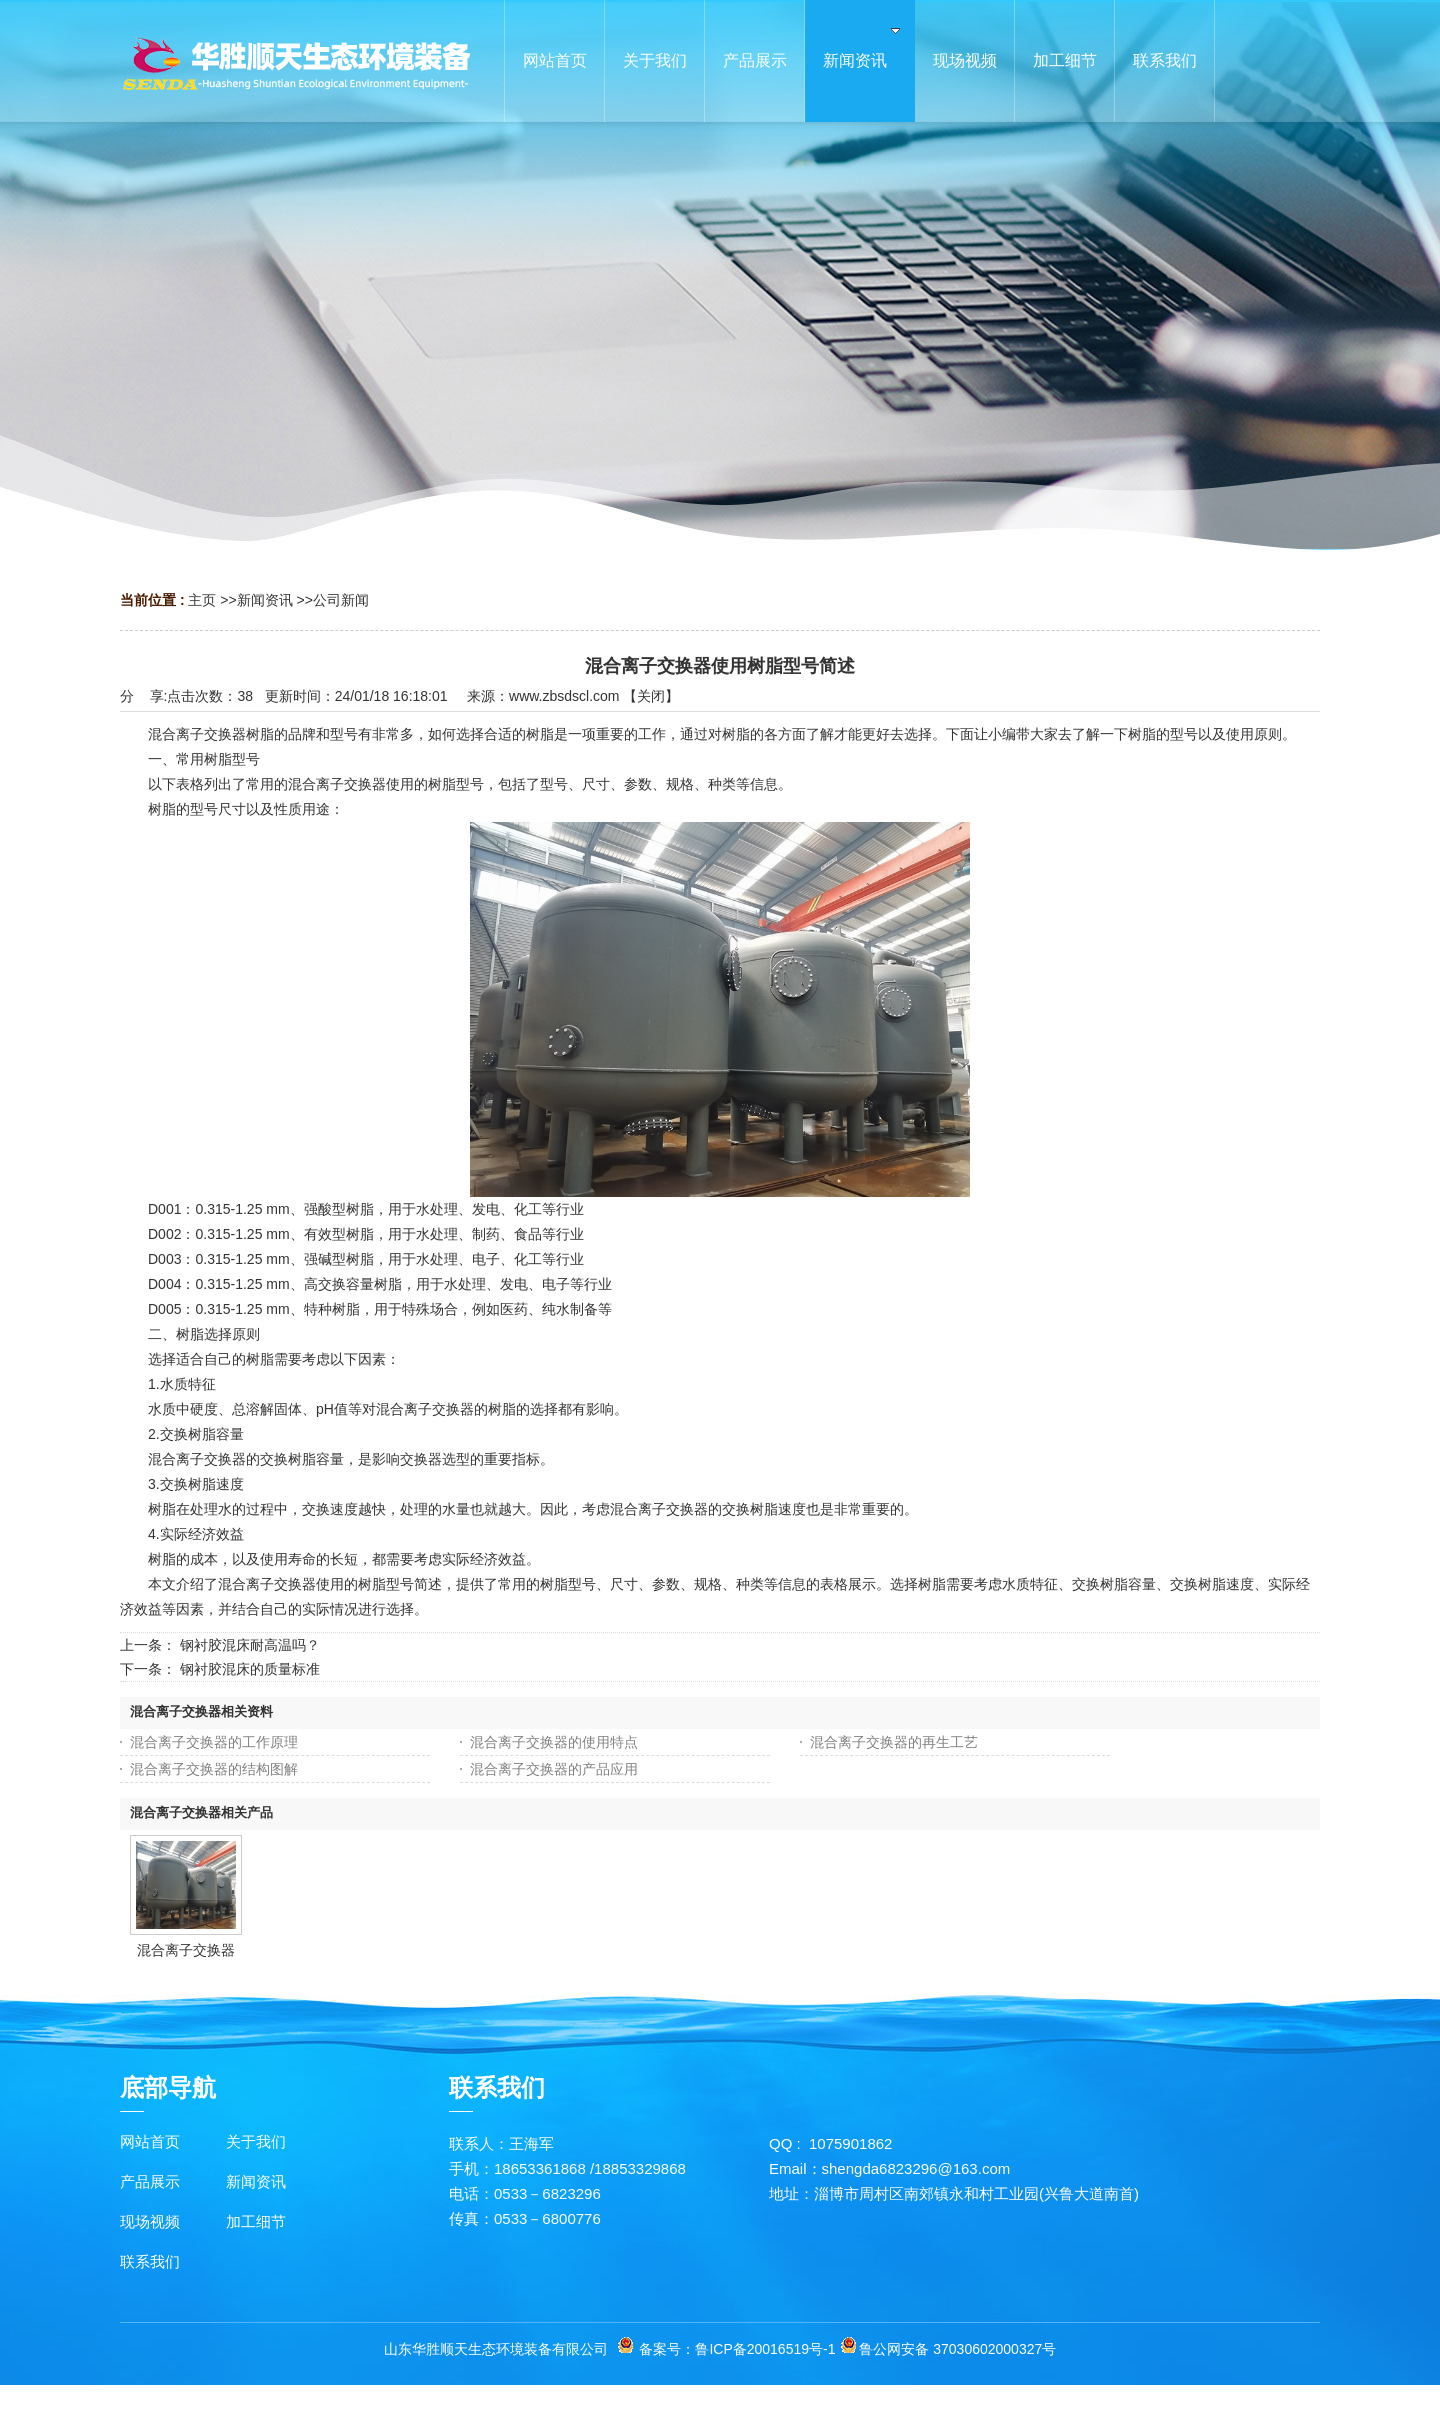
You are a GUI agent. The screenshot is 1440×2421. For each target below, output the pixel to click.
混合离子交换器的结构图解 (214, 1769)
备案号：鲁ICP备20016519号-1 (737, 2349)
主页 (202, 600)
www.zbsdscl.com (564, 696)
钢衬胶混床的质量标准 (250, 1669)
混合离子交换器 (186, 1950)
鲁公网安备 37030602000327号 (957, 2349)
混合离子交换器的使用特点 (554, 1742)
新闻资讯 (265, 600)
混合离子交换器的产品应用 (554, 1769)
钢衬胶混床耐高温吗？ (250, 1645)
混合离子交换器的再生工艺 (894, 1742)
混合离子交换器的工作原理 (214, 1742)
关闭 (651, 696)
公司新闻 (341, 600)
